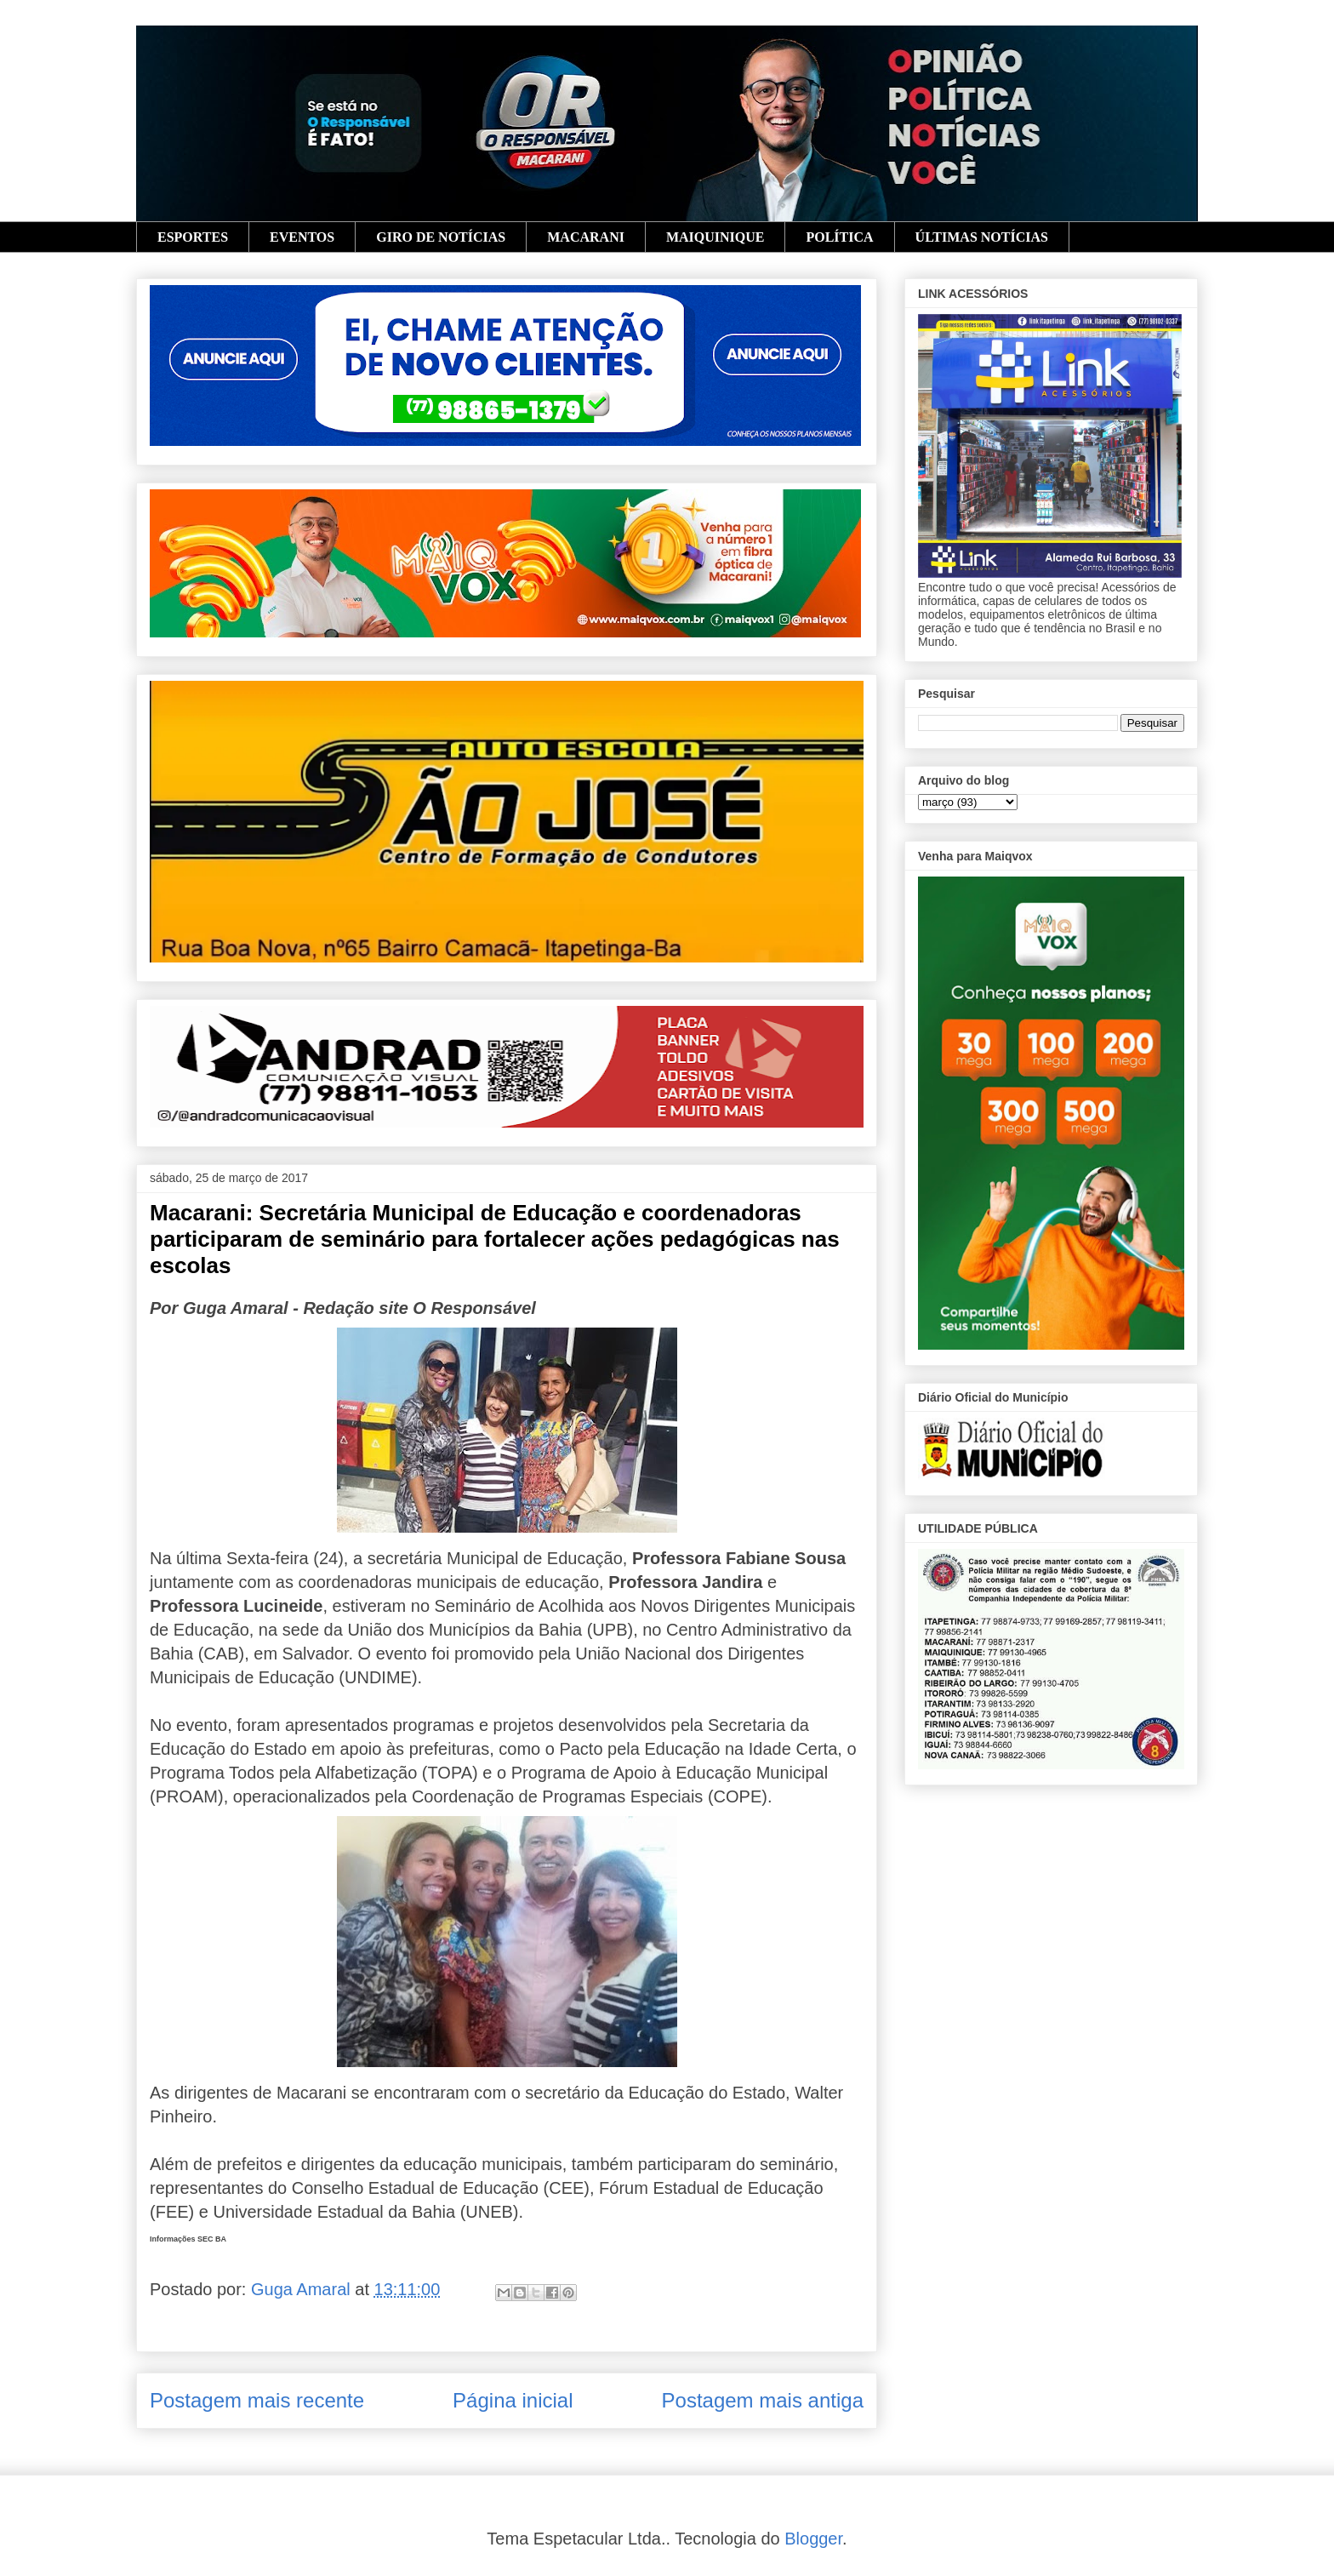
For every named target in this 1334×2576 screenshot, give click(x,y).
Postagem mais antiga (763, 2400)
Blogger (813, 2538)
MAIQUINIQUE (715, 237)
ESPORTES (192, 237)
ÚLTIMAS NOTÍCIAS (981, 237)
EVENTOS (302, 237)
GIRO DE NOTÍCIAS (440, 237)
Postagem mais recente (257, 2400)
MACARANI (585, 237)
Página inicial (513, 2400)
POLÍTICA (839, 237)
